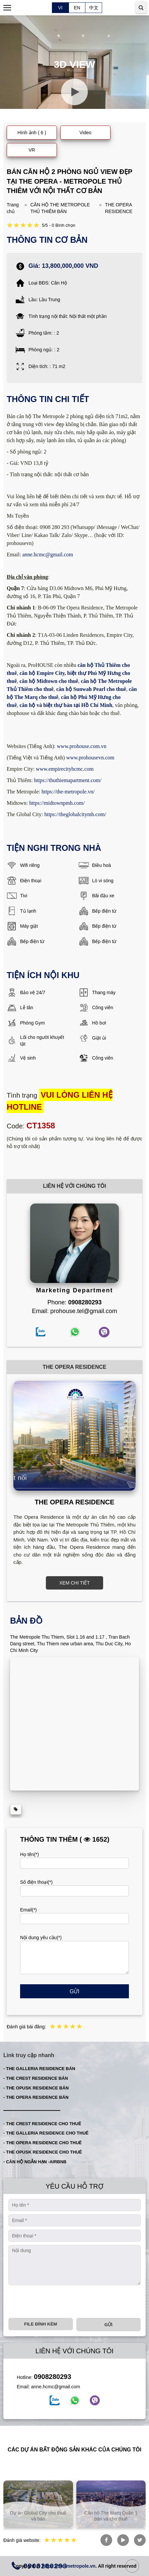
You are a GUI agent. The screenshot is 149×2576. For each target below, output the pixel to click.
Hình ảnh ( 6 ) (31, 132)
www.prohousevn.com (90, 757)
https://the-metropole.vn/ (68, 791)
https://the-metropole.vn (68, 2566)
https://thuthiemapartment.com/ (67, 780)
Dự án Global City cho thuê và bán (44, 2516)
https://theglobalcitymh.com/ (75, 814)
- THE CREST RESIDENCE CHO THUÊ (42, 2123)
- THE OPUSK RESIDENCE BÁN (36, 2087)
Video (85, 132)
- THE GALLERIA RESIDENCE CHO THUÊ (45, 2133)
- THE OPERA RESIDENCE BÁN (36, 2097)
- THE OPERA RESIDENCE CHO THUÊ (42, 2142)
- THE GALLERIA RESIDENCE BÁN (39, 2068)
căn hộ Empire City (42, 673)
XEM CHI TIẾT (74, 1583)
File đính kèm (40, 2324)
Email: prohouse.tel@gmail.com (74, 1311)
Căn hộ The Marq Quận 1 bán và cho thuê (117, 2516)
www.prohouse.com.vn (81, 746)
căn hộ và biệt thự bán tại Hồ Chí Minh (65, 705)
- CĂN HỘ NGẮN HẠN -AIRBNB (35, 2161)
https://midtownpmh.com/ (57, 803)
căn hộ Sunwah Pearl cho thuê (91, 689)
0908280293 (52, 2376)
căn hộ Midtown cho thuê (48, 681)
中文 (93, 7)
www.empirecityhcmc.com (64, 769)
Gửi (74, 1991)
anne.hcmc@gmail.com (47, 554)
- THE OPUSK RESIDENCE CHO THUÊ (42, 2152)
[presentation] (59, 2301)
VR (31, 150)
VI (60, 7)
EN (77, 7)
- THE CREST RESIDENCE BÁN (35, 2078)
